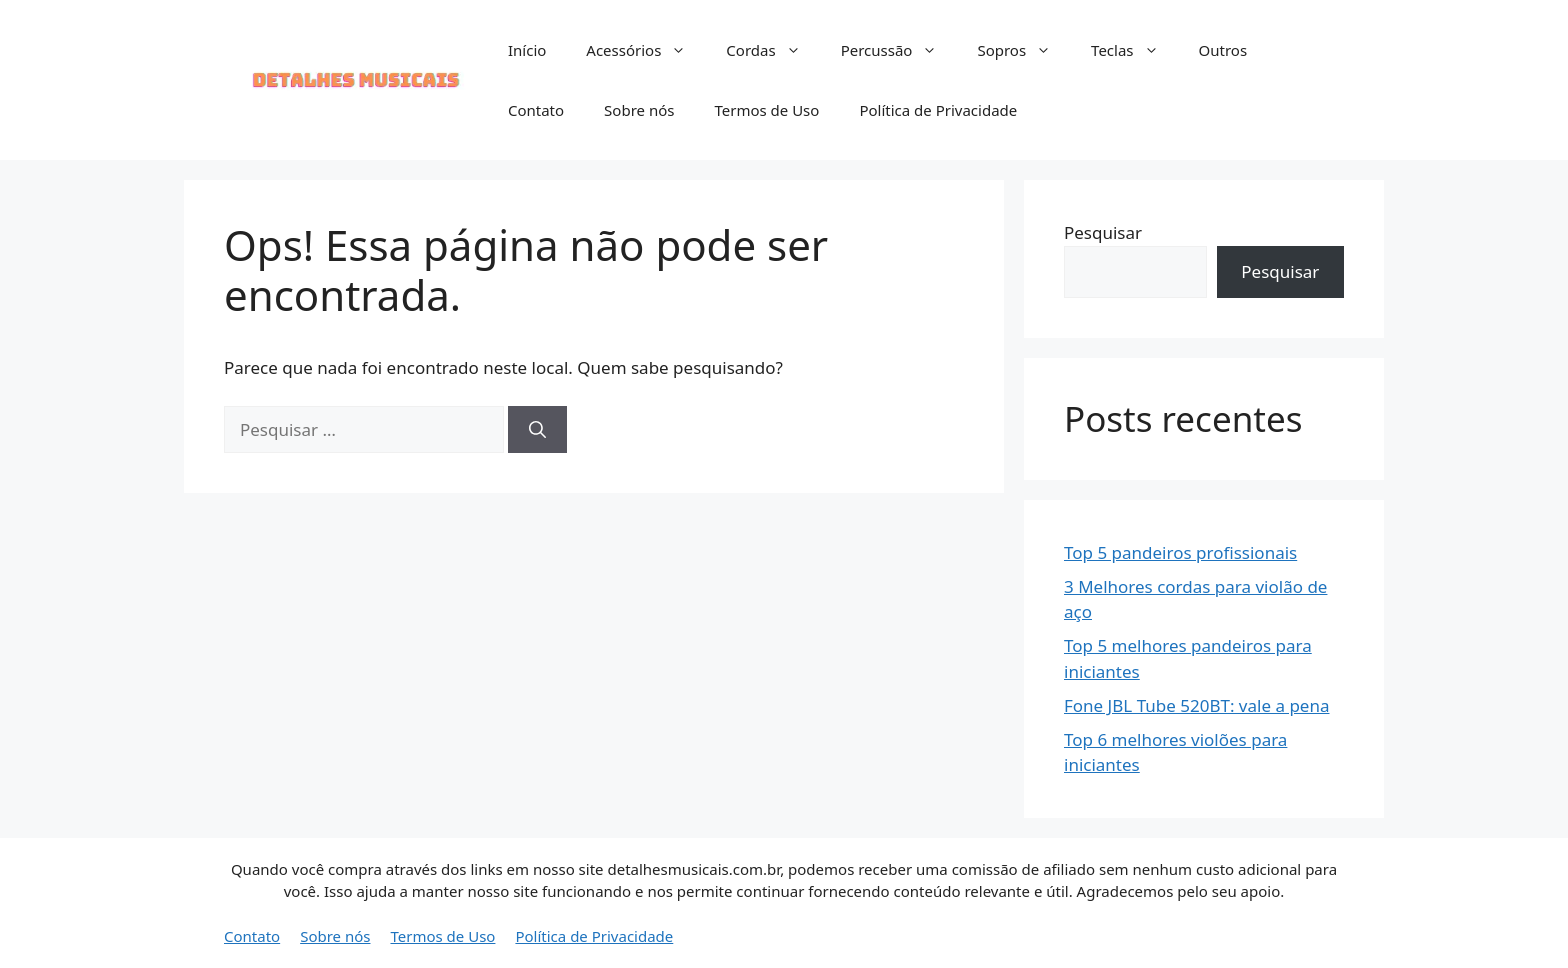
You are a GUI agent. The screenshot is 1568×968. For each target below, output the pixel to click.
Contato (536, 110)
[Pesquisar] (537, 430)
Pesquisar (1103, 232)
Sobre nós (639, 110)
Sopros (1024, 50)
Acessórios (646, 50)
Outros (1223, 50)
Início (527, 50)
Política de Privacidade (938, 110)
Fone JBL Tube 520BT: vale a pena (1196, 705)
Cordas (773, 50)
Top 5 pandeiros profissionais (1180, 552)
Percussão (899, 50)
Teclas (1134, 50)
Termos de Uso (766, 110)
